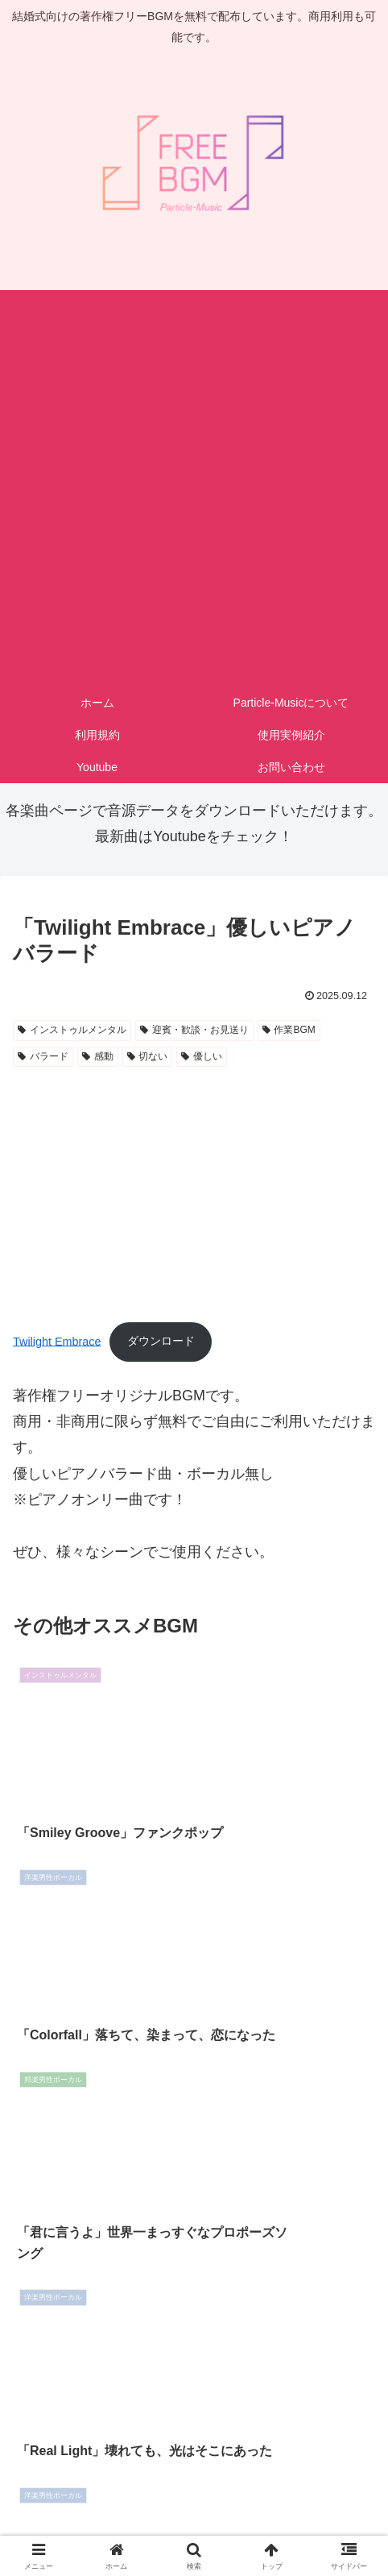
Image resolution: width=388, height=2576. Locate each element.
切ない (147, 1056)
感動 (98, 1056)
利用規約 (194, 2500)
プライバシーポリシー (314, 2500)
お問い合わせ (73, 2523)
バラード (43, 1056)
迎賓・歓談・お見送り (194, 1029)
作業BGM (289, 1029)
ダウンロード (161, 1340)
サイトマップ (194, 2523)
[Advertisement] (194, 484)
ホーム (73, 2500)
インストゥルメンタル (72, 1029)
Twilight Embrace (57, 1340)
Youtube (315, 2523)
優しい (201, 1056)
